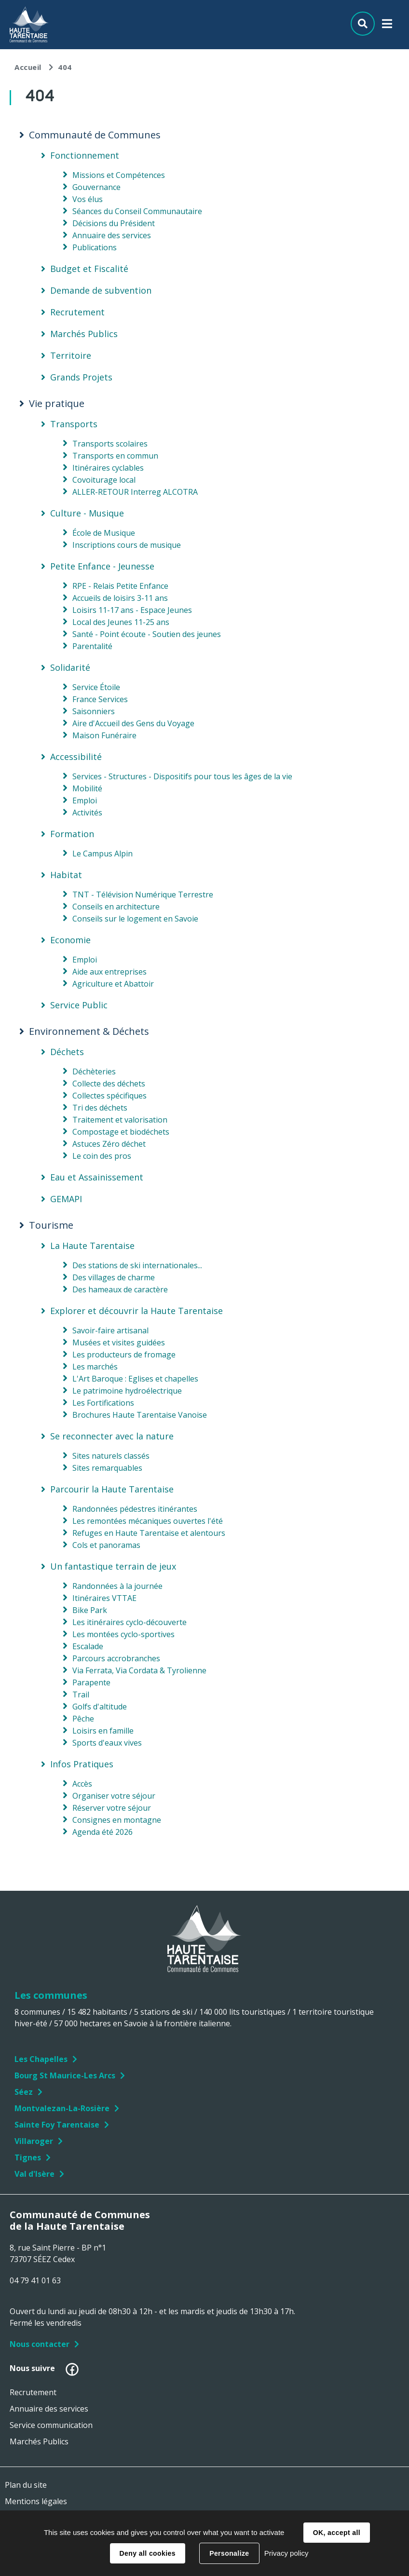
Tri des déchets (99, 1107)
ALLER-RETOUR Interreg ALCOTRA (135, 492)
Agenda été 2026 (102, 1832)
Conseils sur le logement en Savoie (135, 918)
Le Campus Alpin (102, 853)
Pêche (83, 1718)
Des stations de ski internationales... (137, 1265)
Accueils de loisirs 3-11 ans (120, 598)
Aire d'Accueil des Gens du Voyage (133, 723)
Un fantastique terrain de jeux (113, 1566)
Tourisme (51, 1225)
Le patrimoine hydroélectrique (127, 1390)
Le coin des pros (101, 1156)
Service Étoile (96, 687)
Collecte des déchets (108, 1083)
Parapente (91, 1682)
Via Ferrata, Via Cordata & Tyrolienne (139, 1670)
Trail (80, 1694)
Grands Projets (81, 377)
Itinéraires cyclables (108, 467)
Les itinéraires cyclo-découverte (129, 1622)
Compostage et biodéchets (120, 1131)
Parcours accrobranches (116, 1658)
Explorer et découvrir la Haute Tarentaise (136, 1310)
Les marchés (95, 1366)
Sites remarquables (107, 1468)
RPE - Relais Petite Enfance (120, 586)
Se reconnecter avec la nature (112, 1436)
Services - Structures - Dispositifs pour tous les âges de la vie (182, 776)
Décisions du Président (113, 223)
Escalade (87, 1646)
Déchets (67, 1052)
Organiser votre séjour (113, 1795)
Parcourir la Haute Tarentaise (112, 1489)
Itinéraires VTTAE (104, 1598)
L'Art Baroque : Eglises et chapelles (135, 1378)
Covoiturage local (104, 480)
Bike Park (89, 1610)
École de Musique (103, 533)
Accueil (27, 67)
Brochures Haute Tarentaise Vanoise (139, 1415)
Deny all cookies (148, 2553)
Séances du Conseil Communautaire (137, 211)
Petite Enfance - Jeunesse (102, 566)
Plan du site (26, 2485)
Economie (70, 940)
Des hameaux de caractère (120, 1289)
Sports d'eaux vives (107, 1742)
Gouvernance (96, 187)
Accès (82, 1783)
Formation (72, 834)
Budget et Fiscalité (89, 268)
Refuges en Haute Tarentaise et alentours (148, 1533)
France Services (100, 699)
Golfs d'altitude (99, 1706)
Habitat (66, 875)
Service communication (51, 2425)
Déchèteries (94, 1071)
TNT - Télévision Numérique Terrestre (142, 894)
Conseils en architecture (116, 906)
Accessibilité (76, 756)
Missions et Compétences (118, 175)
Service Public (79, 1005)
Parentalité (92, 646)
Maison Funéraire (104, 735)
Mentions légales (36, 2501)
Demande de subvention (100, 290)
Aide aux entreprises (109, 971)
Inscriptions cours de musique (126, 545)
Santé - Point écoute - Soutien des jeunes (146, 634)
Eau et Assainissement (96, 1177)
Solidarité (70, 667)
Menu (387, 26)
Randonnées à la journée (117, 1586)
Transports (73, 424)
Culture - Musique (87, 513)
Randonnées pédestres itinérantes (134, 1509)
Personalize (229, 2553)
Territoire (70, 355)
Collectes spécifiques (109, 1095)
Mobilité (87, 788)
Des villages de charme (113, 1277)
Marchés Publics (84, 333)
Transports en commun (115, 455)
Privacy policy (286, 2553)
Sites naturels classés (111, 1456)
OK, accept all (336, 2532)
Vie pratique (56, 403)
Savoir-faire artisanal (110, 1330)
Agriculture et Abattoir (113, 983)
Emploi (84, 800)
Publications (94, 247)
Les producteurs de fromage (124, 1354)
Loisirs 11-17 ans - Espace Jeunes (132, 610)
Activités (87, 812)
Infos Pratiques (81, 1764)
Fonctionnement (84, 155)
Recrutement (77, 312)
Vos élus (87, 199)
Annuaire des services (111, 235)
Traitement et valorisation (119, 1119)
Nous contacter (39, 2344)
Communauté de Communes (95, 135)
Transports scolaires (110, 443)
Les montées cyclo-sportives (123, 1634)
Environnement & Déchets (89, 1031)
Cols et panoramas (106, 1545)
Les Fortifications (103, 1402)
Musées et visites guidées (118, 1342)
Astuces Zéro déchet (109, 1144)
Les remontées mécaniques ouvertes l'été (147, 1521)
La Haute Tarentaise (92, 1245)
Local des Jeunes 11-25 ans (120, 622)
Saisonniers (93, 711)
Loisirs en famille (103, 1730)
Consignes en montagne (116, 1820)
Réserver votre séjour (111, 1808)
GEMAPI (66, 1199)
